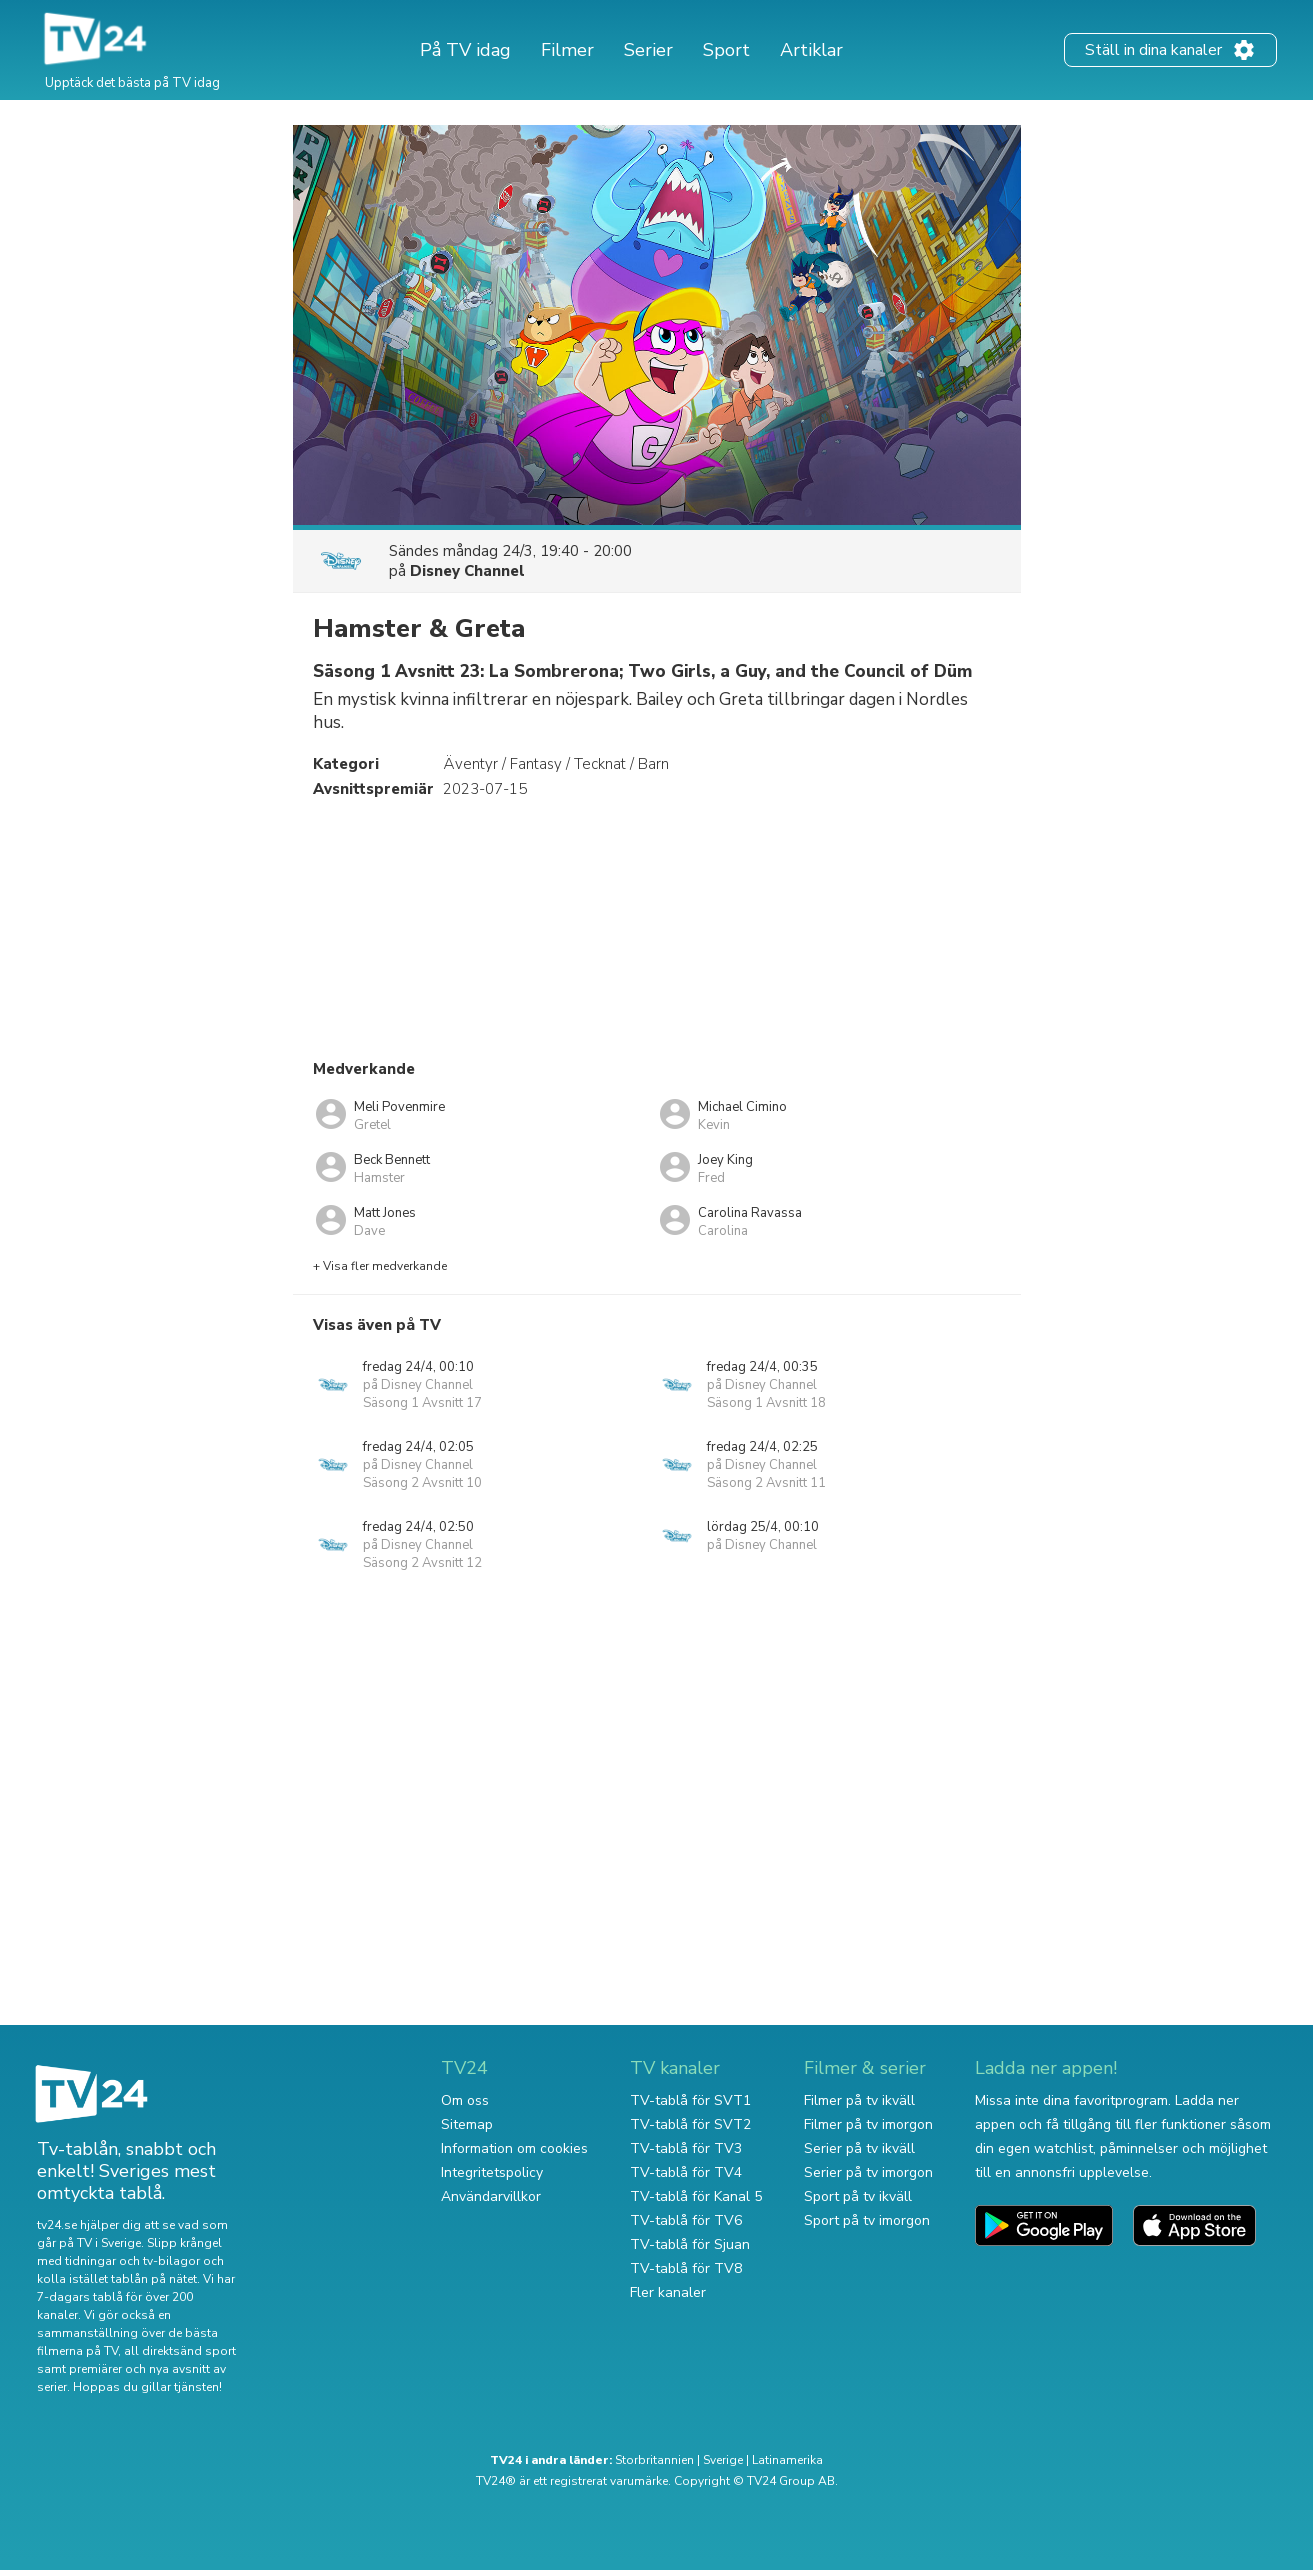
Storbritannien (654, 2460)
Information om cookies (514, 2148)
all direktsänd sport (180, 2351)
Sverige (723, 2460)
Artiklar (811, 50)
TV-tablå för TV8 (686, 2268)
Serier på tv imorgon (868, 2172)
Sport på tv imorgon (867, 2220)
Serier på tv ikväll (859, 2148)
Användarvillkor (491, 2196)
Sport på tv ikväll (858, 2196)
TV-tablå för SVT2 (690, 2124)
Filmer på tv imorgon (868, 2124)
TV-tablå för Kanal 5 (696, 2196)
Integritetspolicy (492, 2172)
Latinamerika (787, 2460)
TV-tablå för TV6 (686, 2220)
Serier (648, 50)
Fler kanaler (668, 2292)
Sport (726, 50)
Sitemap (467, 2124)
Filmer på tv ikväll (859, 2100)
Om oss (465, 2100)
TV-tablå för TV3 (686, 2148)
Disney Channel (467, 571)
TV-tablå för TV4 (686, 2172)
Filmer (567, 50)
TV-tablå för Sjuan (690, 2244)
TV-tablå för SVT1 (690, 2100)
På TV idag (465, 50)
